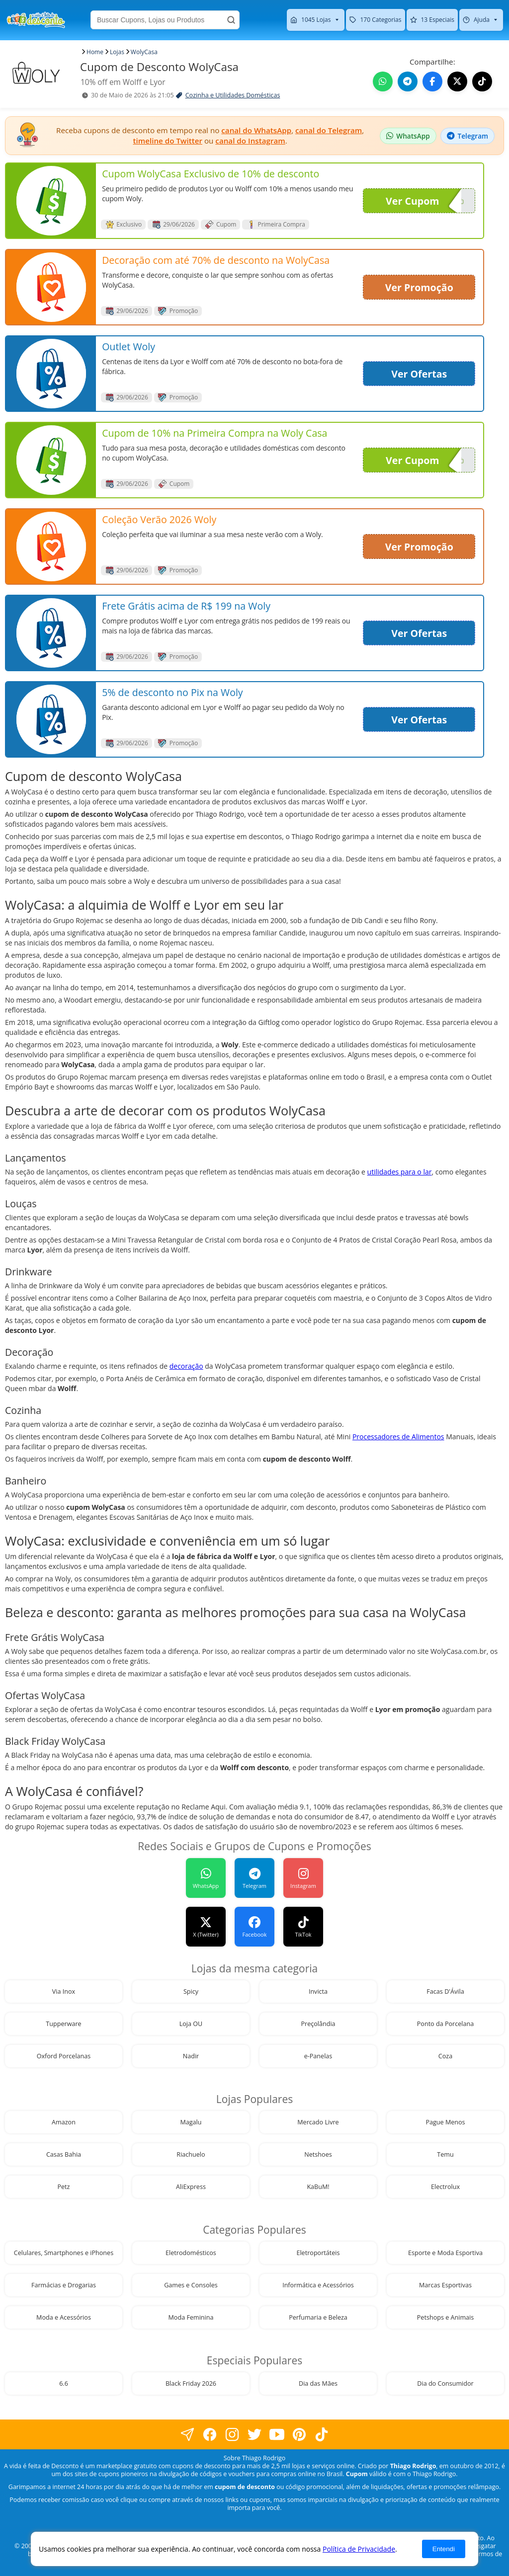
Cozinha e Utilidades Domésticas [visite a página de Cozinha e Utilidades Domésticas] (232, 95)
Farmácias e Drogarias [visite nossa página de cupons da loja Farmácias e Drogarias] (63, 2285)
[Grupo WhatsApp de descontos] (408, 136)
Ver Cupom (423, 201)
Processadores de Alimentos (398, 1436)
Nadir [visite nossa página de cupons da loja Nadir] (191, 2056)
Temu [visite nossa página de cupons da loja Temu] (445, 2154)
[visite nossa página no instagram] (232, 2434)
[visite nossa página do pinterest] (299, 2434)
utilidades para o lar (399, 1171)
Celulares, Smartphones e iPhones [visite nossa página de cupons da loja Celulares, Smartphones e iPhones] (63, 2253)
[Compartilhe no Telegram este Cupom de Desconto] (408, 81)
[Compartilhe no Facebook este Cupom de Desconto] (432, 81)
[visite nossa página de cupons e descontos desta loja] (51, 200)
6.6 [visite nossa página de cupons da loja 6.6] (63, 2383)
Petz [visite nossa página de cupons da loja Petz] (63, 2187)
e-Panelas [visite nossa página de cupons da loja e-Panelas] (318, 2056)
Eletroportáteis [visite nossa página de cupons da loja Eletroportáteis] (317, 2253)
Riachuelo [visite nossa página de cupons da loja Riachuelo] (190, 2154)
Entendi (443, 2549)
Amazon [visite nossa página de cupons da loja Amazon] (64, 2122)
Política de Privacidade (359, 2549)
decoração (186, 1366)
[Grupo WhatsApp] (206, 1878)
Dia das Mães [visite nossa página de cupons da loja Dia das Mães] (318, 2383)
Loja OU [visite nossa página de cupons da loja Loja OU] (191, 2024)
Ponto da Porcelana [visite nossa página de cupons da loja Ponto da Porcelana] (445, 2024)
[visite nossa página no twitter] (255, 2434)
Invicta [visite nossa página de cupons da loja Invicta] (318, 1991)
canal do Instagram (250, 141)
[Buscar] (231, 19)
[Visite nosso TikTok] (482, 81)
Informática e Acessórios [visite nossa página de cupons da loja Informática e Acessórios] (318, 2285)
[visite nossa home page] (36, 20)
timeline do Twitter (167, 141)
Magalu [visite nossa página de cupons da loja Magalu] (190, 2122)
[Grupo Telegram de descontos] (467, 136)
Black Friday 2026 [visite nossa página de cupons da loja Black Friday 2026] (191, 2383)
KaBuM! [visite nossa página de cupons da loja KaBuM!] (318, 2187)
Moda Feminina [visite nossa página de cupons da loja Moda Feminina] (191, 2317)
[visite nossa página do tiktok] (322, 2434)
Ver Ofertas (419, 374)
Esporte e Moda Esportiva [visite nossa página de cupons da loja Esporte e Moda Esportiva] (445, 2253)
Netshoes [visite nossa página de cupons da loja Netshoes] (318, 2154)
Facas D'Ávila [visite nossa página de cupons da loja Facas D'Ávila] (445, 1991)
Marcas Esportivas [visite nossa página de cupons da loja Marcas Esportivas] (445, 2285)
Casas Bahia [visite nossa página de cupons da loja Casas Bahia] (63, 2154)
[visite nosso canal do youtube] (277, 2434)
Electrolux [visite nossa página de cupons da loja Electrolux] (445, 2187)
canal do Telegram (328, 130)
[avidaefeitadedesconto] (254, 1878)
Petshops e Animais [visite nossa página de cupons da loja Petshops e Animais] (445, 2317)
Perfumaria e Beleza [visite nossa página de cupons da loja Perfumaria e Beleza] (318, 2317)
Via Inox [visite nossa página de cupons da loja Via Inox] (63, 1991)
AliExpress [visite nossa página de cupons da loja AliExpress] (191, 2187)
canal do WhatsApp (256, 130)
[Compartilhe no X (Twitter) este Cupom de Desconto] (457, 81)
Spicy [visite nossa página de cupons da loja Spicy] (190, 1991)
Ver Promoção (419, 287)
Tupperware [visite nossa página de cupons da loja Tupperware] (63, 2024)
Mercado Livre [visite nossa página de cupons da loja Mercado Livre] (318, 2122)
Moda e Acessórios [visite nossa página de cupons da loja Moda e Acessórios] (63, 2317)
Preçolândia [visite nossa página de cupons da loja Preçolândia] (318, 2024)
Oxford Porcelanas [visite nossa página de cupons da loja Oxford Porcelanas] (64, 2056)
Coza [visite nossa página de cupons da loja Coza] (445, 2056)
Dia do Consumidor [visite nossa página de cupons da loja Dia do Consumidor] (445, 2383)
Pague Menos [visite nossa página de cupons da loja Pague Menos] (445, 2122)
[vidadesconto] (206, 1927)
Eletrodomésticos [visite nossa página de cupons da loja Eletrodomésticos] (191, 2253)
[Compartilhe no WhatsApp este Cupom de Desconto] (383, 81)
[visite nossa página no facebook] (187, 2434)
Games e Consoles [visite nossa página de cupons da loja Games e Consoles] (191, 2285)
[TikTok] (303, 1927)
